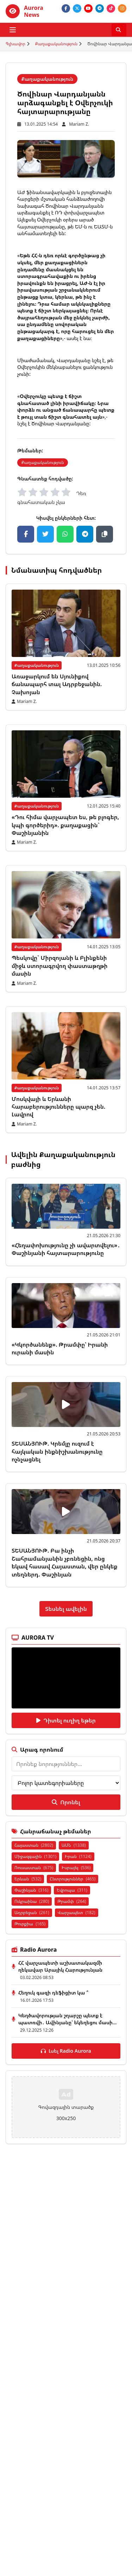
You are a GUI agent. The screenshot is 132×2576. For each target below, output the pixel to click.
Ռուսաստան (33, 1868)
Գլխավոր (15, 44)
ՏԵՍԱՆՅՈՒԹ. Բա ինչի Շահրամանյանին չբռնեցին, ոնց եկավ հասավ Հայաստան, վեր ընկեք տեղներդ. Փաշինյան (65, 1562)
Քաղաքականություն (56, 44)
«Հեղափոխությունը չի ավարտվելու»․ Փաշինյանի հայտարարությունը (66, 1249)
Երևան (27, 1879)
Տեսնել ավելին (66, 1609)
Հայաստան (33, 1845)
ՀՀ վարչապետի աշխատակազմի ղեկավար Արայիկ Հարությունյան (60, 1966)
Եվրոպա (72, 1890)
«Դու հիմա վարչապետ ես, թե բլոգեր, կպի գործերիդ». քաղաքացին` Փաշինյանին (65, 825)
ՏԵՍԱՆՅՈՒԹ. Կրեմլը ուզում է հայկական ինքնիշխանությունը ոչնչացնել (57, 1451)
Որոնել (66, 1802)
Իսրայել (76, 1868)
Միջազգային (35, 1856)
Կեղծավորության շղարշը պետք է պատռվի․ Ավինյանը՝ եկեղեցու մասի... (67, 2019)
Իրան (78, 1856)
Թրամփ (71, 1901)
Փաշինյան (31, 1890)
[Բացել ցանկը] (13, 30)
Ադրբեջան (31, 1913)
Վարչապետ (76, 1913)
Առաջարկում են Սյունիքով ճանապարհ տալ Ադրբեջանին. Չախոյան (57, 684)
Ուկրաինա (31, 1901)
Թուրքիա (29, 1924)
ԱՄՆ (74, 1845)
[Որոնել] (119, 30)
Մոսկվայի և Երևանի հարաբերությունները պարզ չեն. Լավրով (58, 1106)
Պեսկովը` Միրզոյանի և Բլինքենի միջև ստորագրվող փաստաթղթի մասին (60, 965)
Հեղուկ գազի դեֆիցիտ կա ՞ (53, 1992)
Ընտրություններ (72, 1879)
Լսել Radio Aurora (66, 2050)
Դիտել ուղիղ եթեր (66, 1720)
